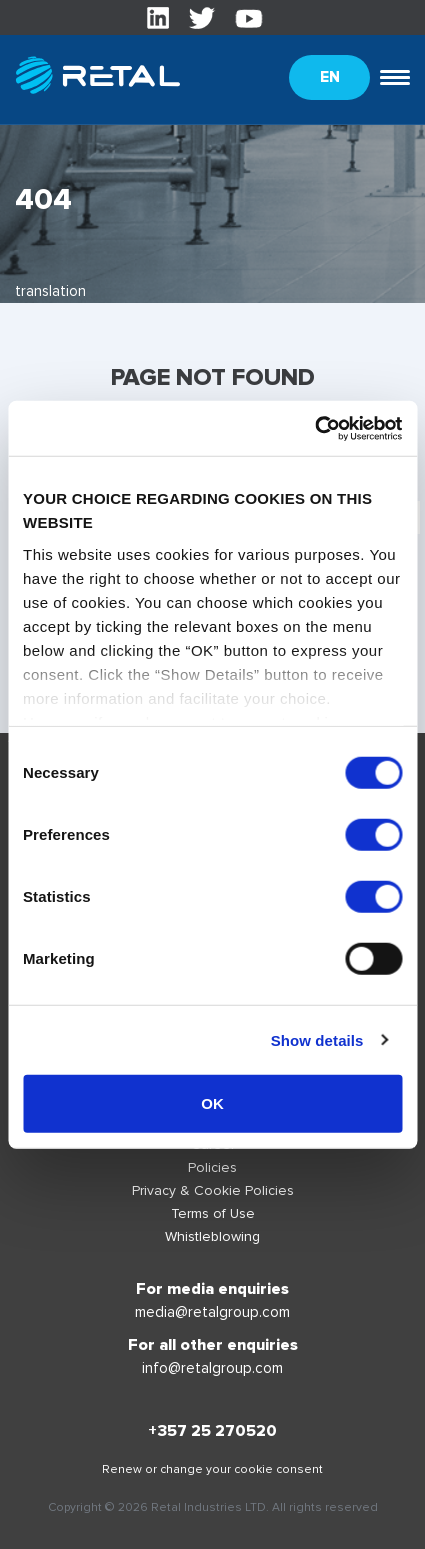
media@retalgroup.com (212, 1312)
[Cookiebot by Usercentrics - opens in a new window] (314, 428)
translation (50, 291)
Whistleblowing (212, 1236)
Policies (212, 1167)
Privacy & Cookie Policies (213, 1190)
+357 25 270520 (212, 1431)
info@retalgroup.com (212, 1368)
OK (212, 1103)
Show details (317, 1039)
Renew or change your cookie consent (212, 1469)
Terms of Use (213, 1213)
